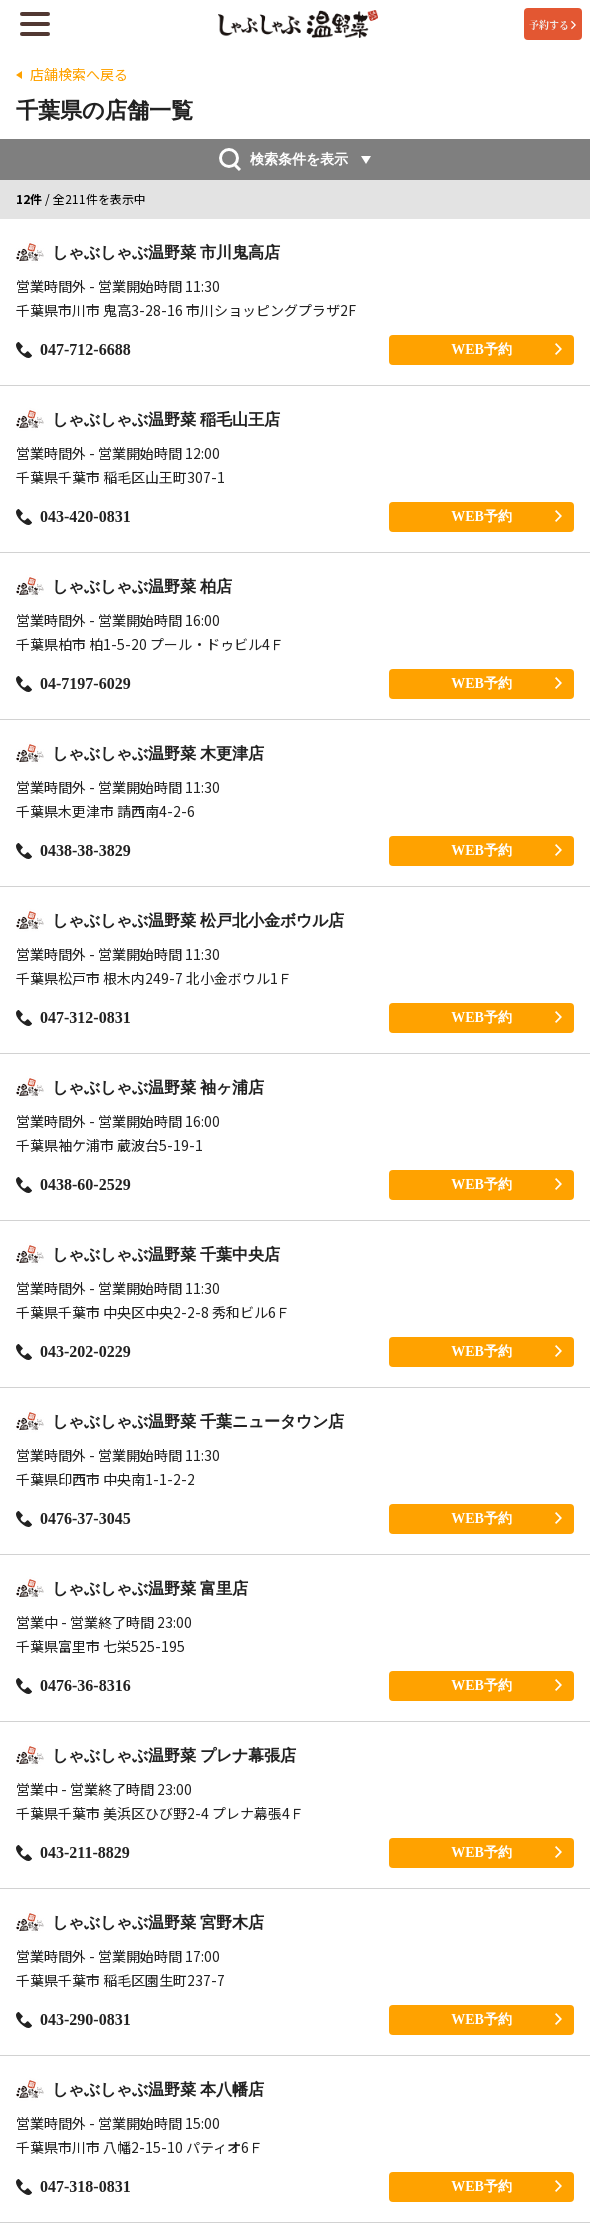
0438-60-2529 (73, 1184)
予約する (552, 24)
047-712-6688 (73, 349)
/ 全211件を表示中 (81, 199)
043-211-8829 (73, 1852)
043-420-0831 (73, 516)
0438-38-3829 (73, 850)
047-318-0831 (73, 2186)
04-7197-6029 (73, 683)
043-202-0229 (73, 1351)
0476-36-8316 (73, 1685)
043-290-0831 (73, 2019)
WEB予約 (506, 349)
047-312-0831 (73, 1017)
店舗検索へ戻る (79, 74)
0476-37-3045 (73, 1518)
